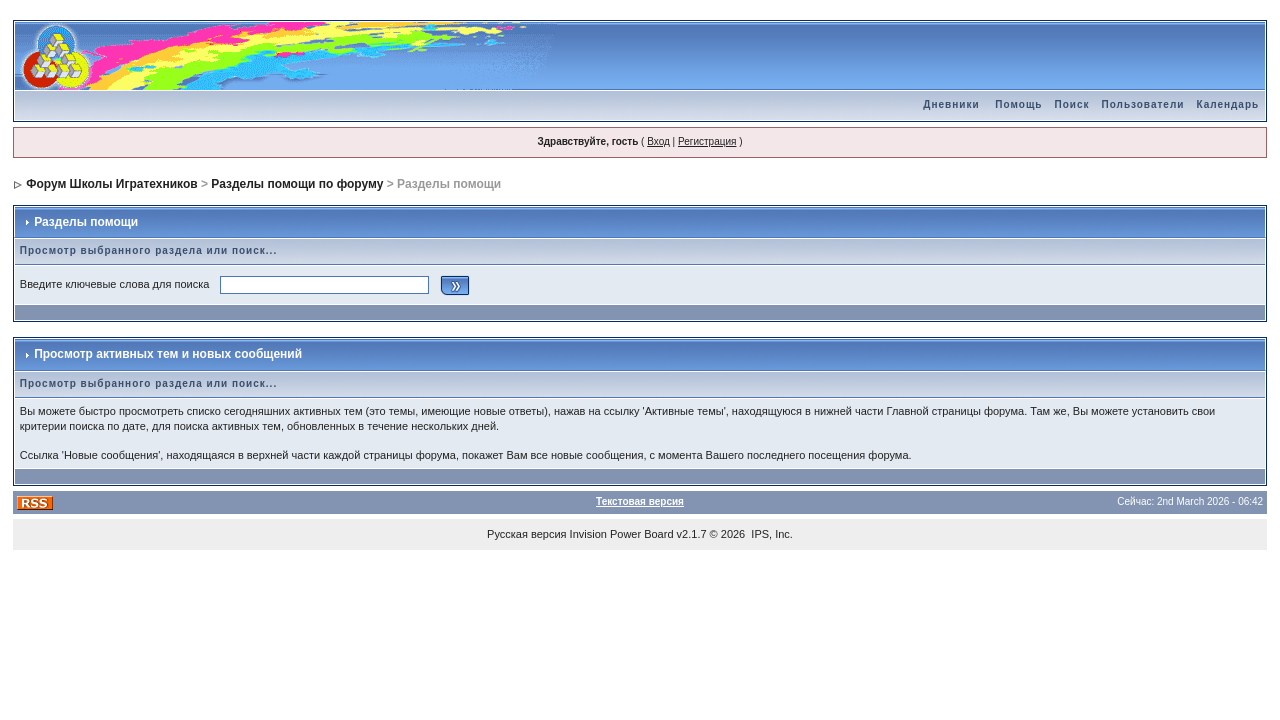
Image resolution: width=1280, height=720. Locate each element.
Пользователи (1142, 104)
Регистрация (707, 141)
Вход (658, 141)
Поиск (1071, 104)
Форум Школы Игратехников (112, 184)
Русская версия (526, 534)
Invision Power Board (622, 534)
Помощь (1018, 104)
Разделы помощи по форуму (297, 184)
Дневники (951, 104)
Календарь (1227, 104)
